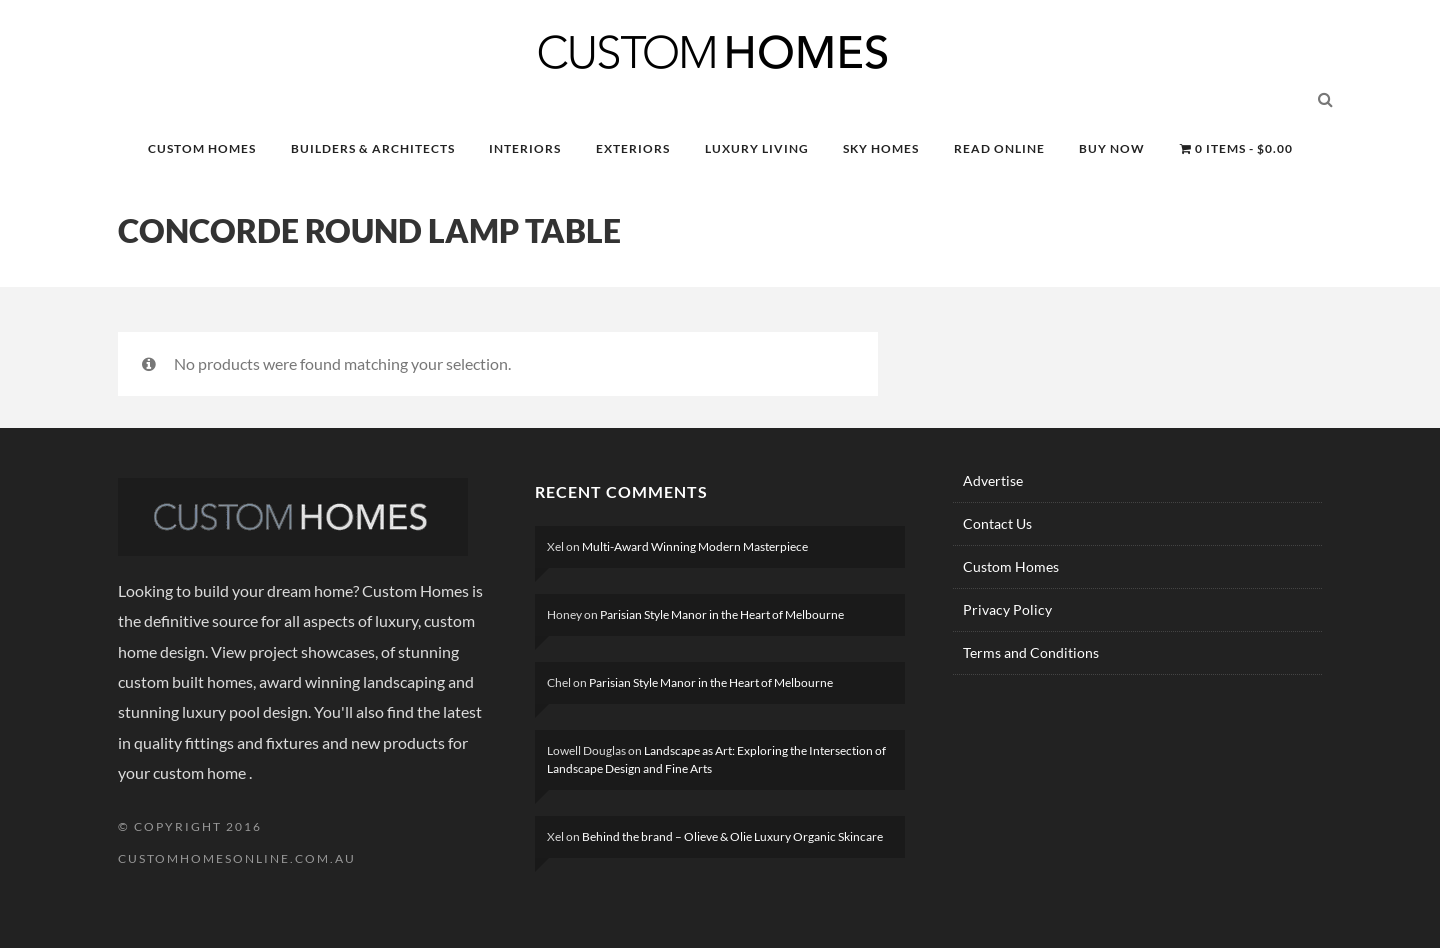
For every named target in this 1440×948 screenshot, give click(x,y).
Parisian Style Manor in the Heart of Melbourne (722, 614)
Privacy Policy (1007, 609)
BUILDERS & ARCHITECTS (373, 148)
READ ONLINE (999, 148)
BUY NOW (1112, 148)
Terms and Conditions (1031, 652)
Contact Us (997, 523)
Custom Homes (1011, 566)
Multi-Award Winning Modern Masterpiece (695, 546)
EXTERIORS (633, 148)
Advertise (993, 480)
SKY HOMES (881, 148)
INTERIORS (525, 148)
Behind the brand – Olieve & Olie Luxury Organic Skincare (732, 836)
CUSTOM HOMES (202, 148)
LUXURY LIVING (757, 148)
